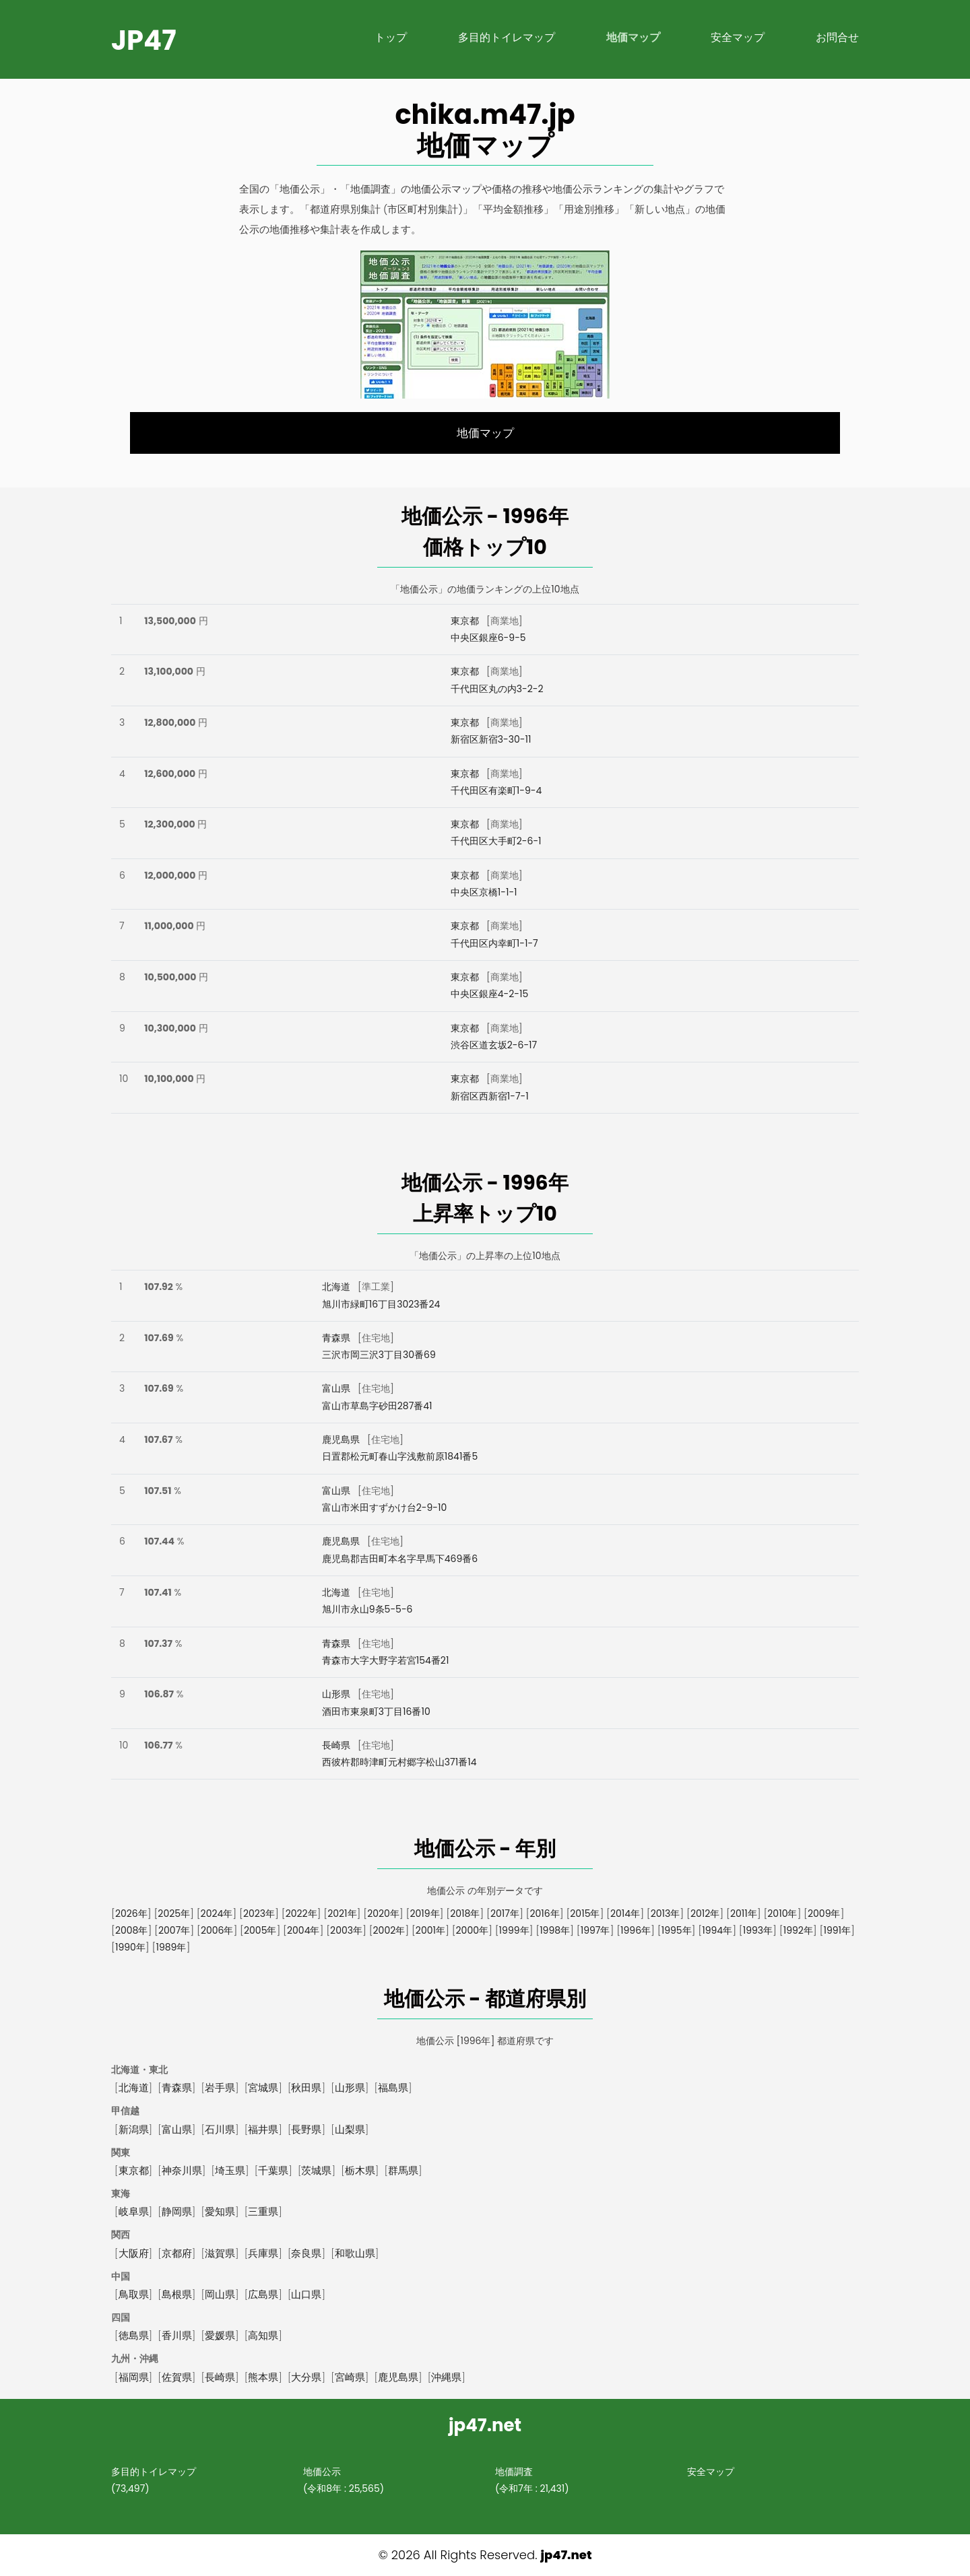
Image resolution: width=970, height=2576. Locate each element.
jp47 (143, 40)
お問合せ (837, 37)
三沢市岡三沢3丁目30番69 (379, 1354)
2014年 (625, 1913)
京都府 (177, 2253)
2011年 (743, 1913)
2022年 (301, 1913)
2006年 (217, 1930)
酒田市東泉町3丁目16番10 (376, 1711)
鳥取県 (134, 2294)
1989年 (171, 1947)
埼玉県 (230, 2170)
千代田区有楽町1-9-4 (496, 790)
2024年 (217, 1913)
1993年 (758, 1930)
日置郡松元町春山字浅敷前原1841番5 (400, 1456)
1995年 (676, 1930)
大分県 (306, 2377)
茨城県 (316, 2170)
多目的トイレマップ (506, 37)
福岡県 (134, 2377)
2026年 (131, 1913)
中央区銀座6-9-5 (488, 637)
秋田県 (306, 2087)
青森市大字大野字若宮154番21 (385, 1660)
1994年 (717, 1930)
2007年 (174, 1930)
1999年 (514, 1930)
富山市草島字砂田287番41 (377, 1406)
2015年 (585, 1913)
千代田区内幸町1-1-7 (494, 943)
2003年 (346, 1930)
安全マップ (738, 37)
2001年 (430, 1930)
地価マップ (633, 37)
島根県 (177, 2294)
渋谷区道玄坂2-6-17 (494, 1045)
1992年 (798, 1930)
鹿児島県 (341, 1439)
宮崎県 (350, 2377)
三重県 (263, 2211)
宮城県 (263, 2087)
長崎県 (336, 1745)
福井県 (263, 2129)
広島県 (263, 2294)
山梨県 (350, 2129)
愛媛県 (220, 2335)
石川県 (220, 2129)
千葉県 (273, 2170)
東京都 (465, 621)
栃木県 (360, 2170)
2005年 (260, 1930)
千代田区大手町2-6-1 (496, 841)
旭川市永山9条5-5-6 (367, 1609)
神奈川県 (182, 2170)
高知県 (263, 2335)
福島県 (393, 2087)
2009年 (824, 1913)
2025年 (174, 1913)
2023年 (259, 1913)
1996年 (635, 1930)
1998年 (555, 1930)
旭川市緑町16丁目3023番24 (381, 1304)
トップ (391, 37)
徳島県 (134, 2335)
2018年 (465, 1913)
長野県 (306, 2129)
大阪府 (134, 2253)
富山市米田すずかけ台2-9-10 (384, 1507)
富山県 (336, 1388)
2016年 (545, 1913)
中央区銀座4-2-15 (490, 994)
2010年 (782, 1913)
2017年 (504, 1913)
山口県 (306, 2294)
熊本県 (263, 2377)
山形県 (336, 1694)
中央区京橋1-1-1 (484, 892)
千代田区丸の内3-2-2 (497, 689)
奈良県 (306, 2253)
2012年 (704, 1913)
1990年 (130, 1947)
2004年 (303, 1930)
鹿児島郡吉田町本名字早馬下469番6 (400, 1558)
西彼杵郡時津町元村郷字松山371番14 (399, 1762)
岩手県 (220, 2087)
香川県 (177, 2335)
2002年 (389, 1930)
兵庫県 (263, 2253)
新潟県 (134, 2129)
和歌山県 (355, 2253)
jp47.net (565, 2554)
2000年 (472, 1930)
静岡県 (177, 2211)
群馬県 (403, 2170)
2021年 (341, 1913)
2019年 (424, 1913)
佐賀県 (177, 2377)
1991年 (837, 1930)
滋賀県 (220, 2253)
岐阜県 (134, 2211)
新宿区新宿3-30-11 (491, 739)
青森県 (336, 1338)
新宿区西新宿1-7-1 (490, 1096)
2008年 (131, 1930)
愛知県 (220, 2211)
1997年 (595, 1930)
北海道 (336, 1286)
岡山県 (220, 2294)
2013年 (665, 1913)
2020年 (383, 1913)
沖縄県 (446, 2377)
